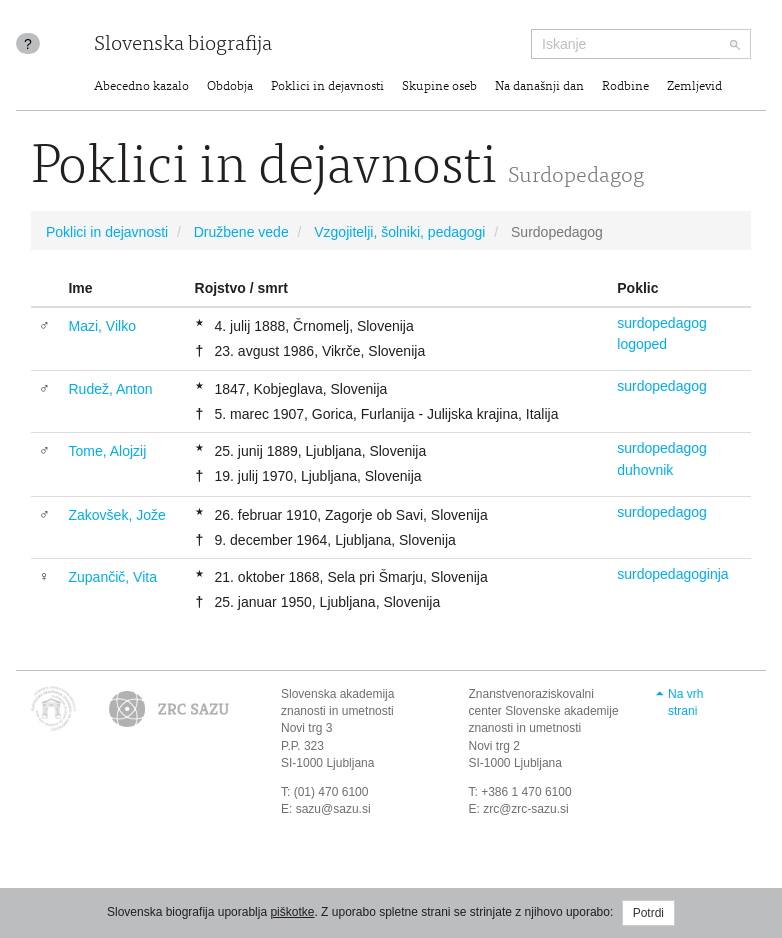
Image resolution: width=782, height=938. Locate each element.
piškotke (292, 912)
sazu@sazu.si (333, 809)
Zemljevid (694, 87)
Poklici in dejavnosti (327, 87)
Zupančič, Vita (112, 577)
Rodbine (625, 87)
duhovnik (645, 470)
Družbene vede (241, 232)
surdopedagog (662, 323)
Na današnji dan (539, 87)
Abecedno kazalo (141, 87)
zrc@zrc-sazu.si (526, 809)
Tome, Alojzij (107, 451)
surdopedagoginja (672, 574)
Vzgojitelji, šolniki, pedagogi (399, 232)
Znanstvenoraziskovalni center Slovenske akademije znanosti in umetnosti (544, 711)
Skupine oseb (439, 87)
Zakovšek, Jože (116, 515)
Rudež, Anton (110, 389)
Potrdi (648, 913)
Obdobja (230, 87)
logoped (642, 344)
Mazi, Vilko (101, 326)
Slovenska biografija (183, 45)
